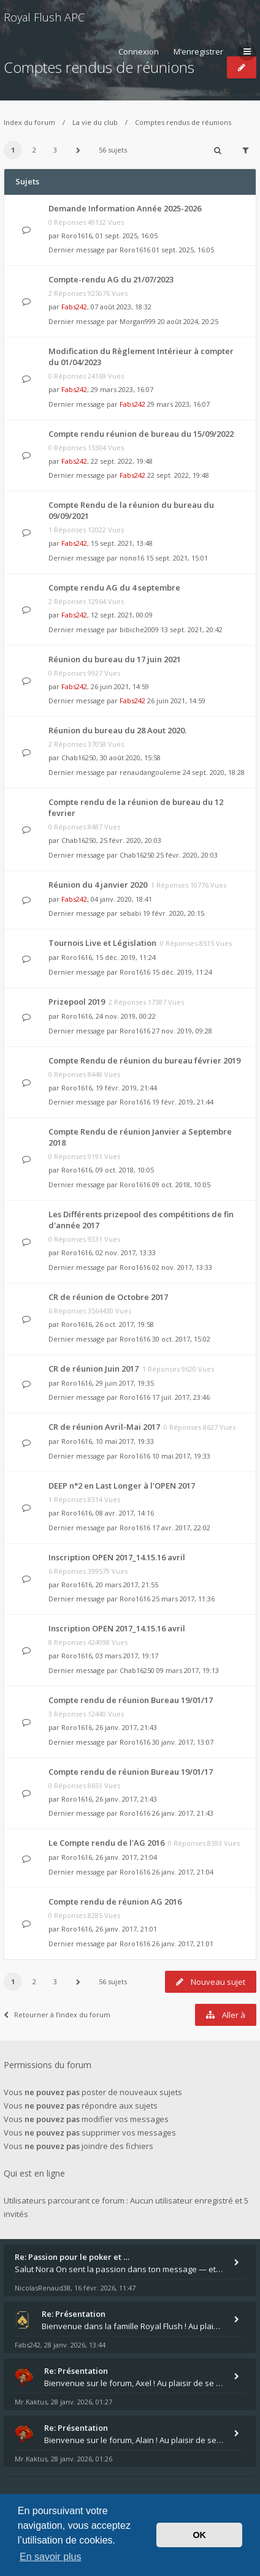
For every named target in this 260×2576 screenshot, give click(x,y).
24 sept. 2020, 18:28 (214, 772)
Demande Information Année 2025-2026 (124, 208)
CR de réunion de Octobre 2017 (108, 1296)
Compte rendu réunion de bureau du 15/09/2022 (141, 433)
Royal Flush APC (44, 17)
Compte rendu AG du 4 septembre (114, 587)
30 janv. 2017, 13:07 (182, 1742)
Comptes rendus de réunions (183, 122)
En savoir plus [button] (51, 2556)
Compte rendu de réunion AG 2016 (115, 1901)
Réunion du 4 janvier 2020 (97, 884)
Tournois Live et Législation (102, 942)
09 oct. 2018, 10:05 (181, 1184)
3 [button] (55, 149)
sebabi (130, 913)
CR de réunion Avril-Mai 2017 (104, 1426)
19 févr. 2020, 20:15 (173, 913)
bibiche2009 (139, 629)
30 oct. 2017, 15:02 (181, 1338)
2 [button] (34, 149)
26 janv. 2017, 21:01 (182, 1943)
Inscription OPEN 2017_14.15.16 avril (116, 1557)
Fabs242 (74, 306)
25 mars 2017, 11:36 (183, 1598)
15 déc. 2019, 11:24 (182, 971)
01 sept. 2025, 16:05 (183, 249)
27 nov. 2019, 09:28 (182, 1030)
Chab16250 (78, 757)
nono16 (132, 557)
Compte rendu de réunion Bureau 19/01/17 (130, 1699)
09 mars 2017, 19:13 (187, 1670)
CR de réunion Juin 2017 (93, 1368)
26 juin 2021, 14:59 (176, 700)
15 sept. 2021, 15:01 (177, 557)
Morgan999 (138, 321)
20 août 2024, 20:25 (188, 321)
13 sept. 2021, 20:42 (192, 629)
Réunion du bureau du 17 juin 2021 (114, 659)
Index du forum (29, 122)
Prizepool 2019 (76, 1001)
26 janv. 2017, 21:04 (182, 1871)
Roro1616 (76, 235)
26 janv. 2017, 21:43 (182, 1813)
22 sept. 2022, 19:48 (178, 475)
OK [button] (199, 2535)
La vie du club (95, 122)
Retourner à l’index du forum (57, 2014)
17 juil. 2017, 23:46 (181, 1397)
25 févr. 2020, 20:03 (187, 854)
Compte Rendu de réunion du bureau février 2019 (144, 1060)
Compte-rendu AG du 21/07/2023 (111, 279)
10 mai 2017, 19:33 (181, 1455)
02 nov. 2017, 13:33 (182, 1267)
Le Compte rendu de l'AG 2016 (106, 1842)
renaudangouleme (150, 772)
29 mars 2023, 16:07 (178, 404)
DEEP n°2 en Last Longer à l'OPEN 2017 (121, 1485)
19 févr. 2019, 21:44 (182, 1101)
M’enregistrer (198, 51)
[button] (78, 150)
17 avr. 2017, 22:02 (181, 1527)
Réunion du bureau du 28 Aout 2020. (117, 730)
